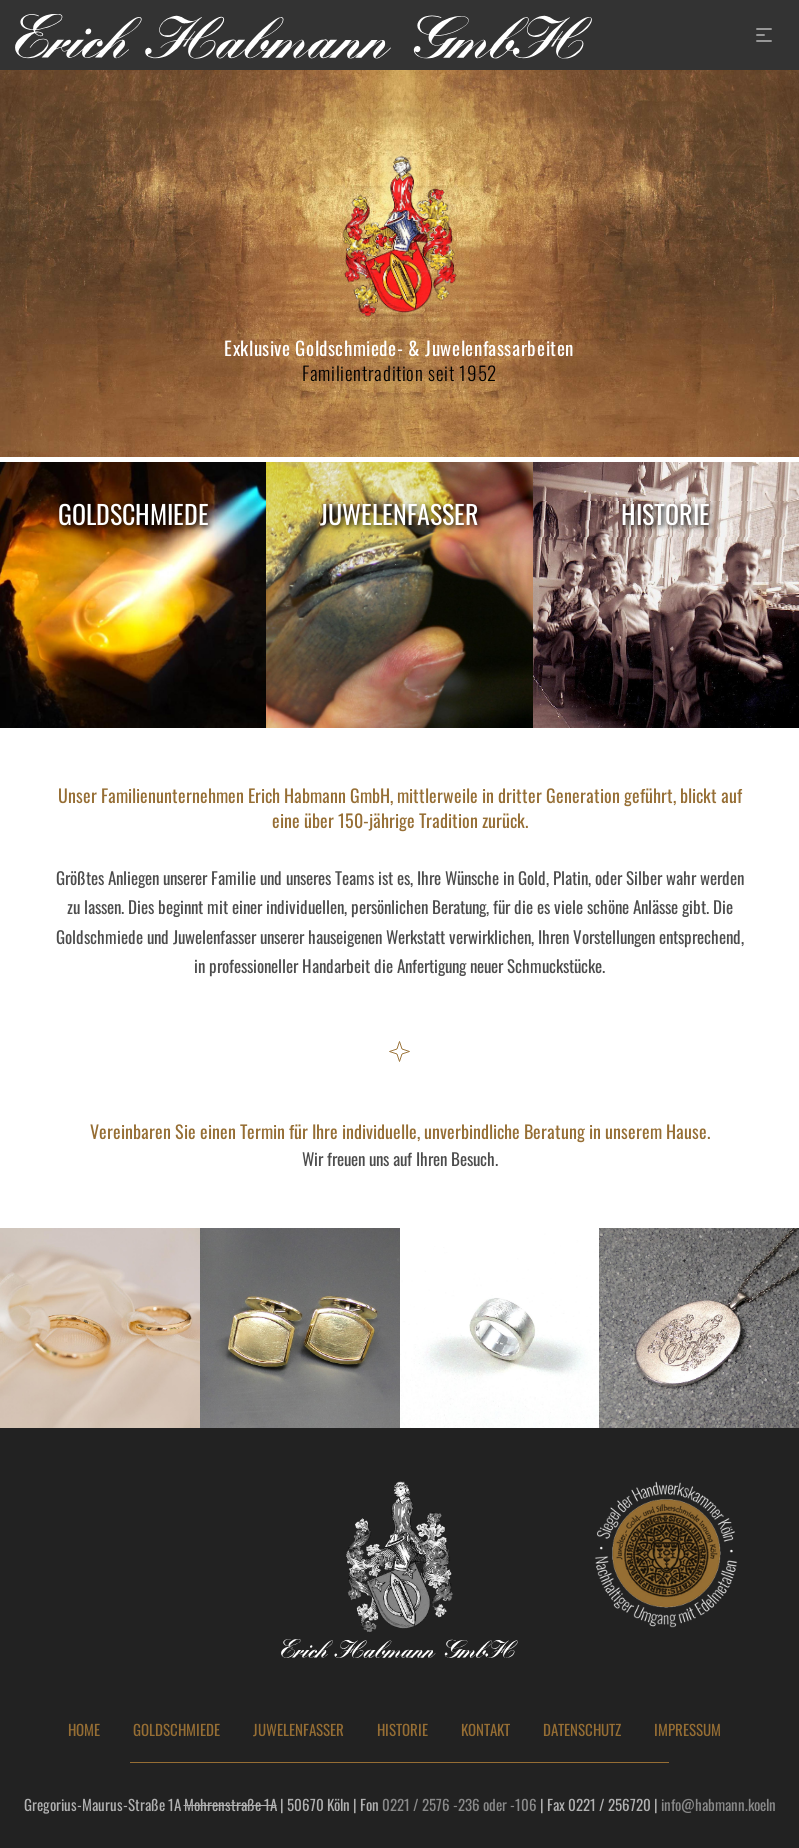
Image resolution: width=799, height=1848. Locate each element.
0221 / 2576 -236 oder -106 (459, 1804)
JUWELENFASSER (298, 1729)
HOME (84, 1729)
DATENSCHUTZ (582, 1729)
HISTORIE (402, 1729)
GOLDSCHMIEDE (176, 1729)
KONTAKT (485, 1729)
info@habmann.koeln (718, 1804)
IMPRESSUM (687, 1729)
